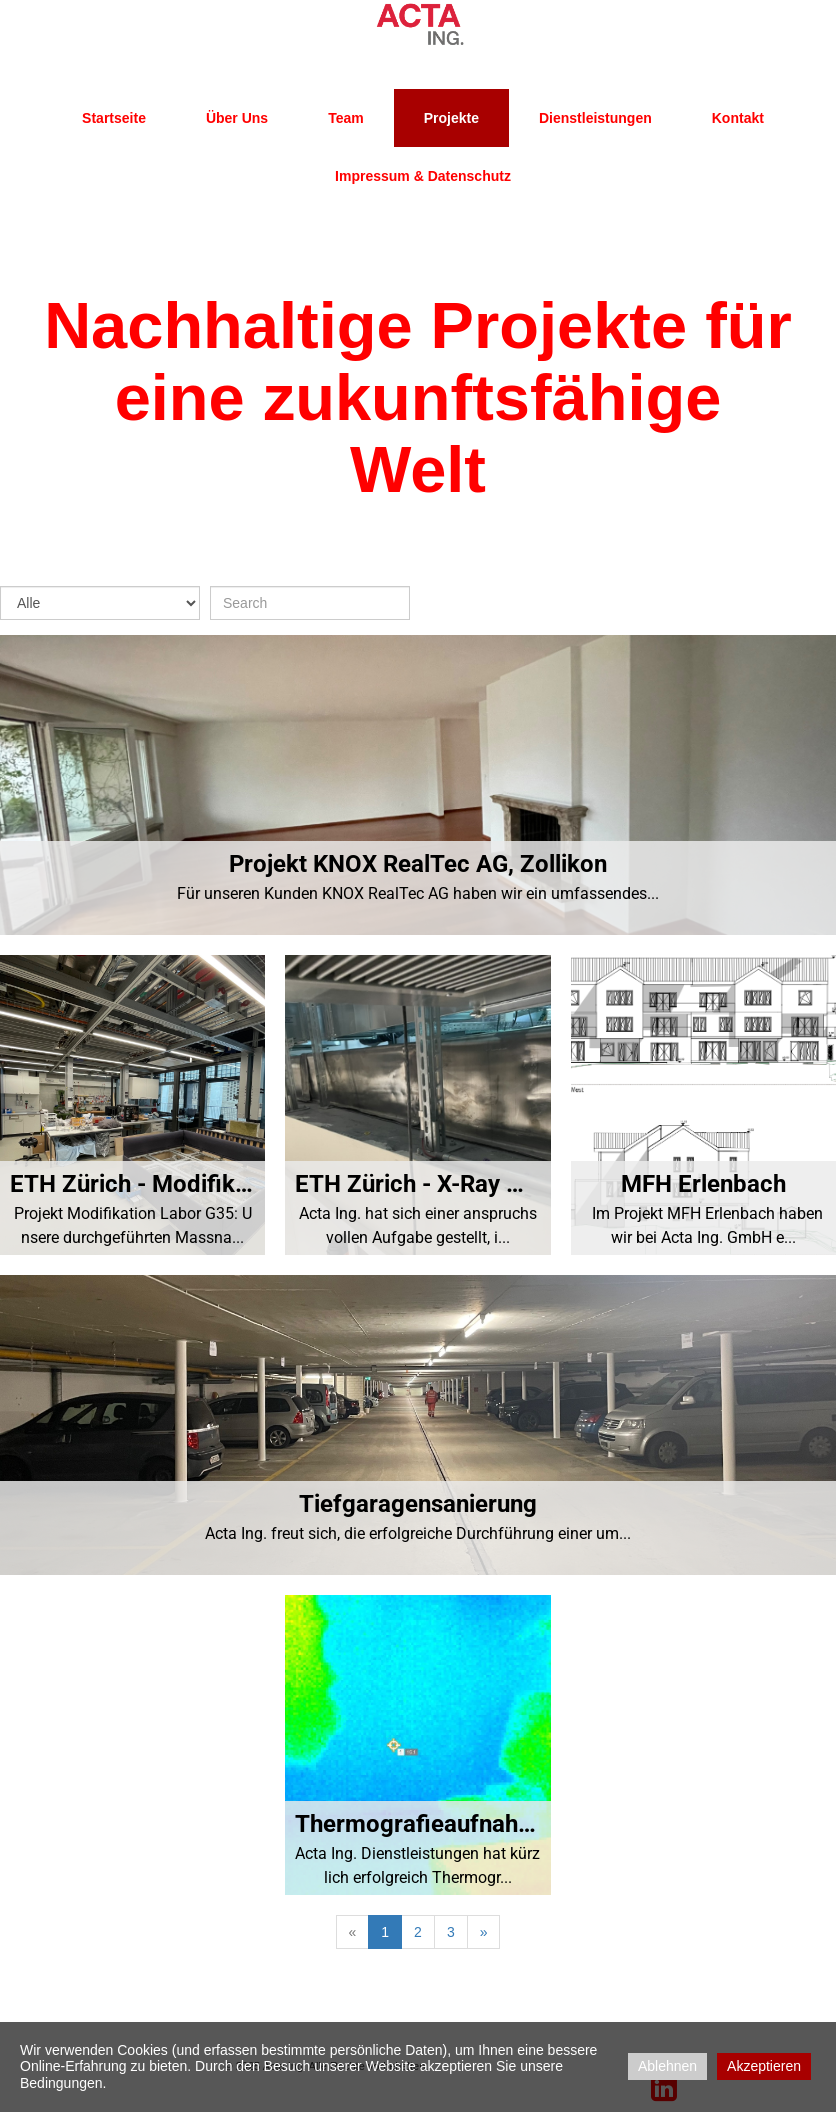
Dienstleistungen (595, 118)
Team (346, 118)
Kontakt (738, 118)
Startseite (114, 118)
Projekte (451, 118)
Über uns (237, 118)
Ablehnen (667, 2066)
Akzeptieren (764, 2066)
